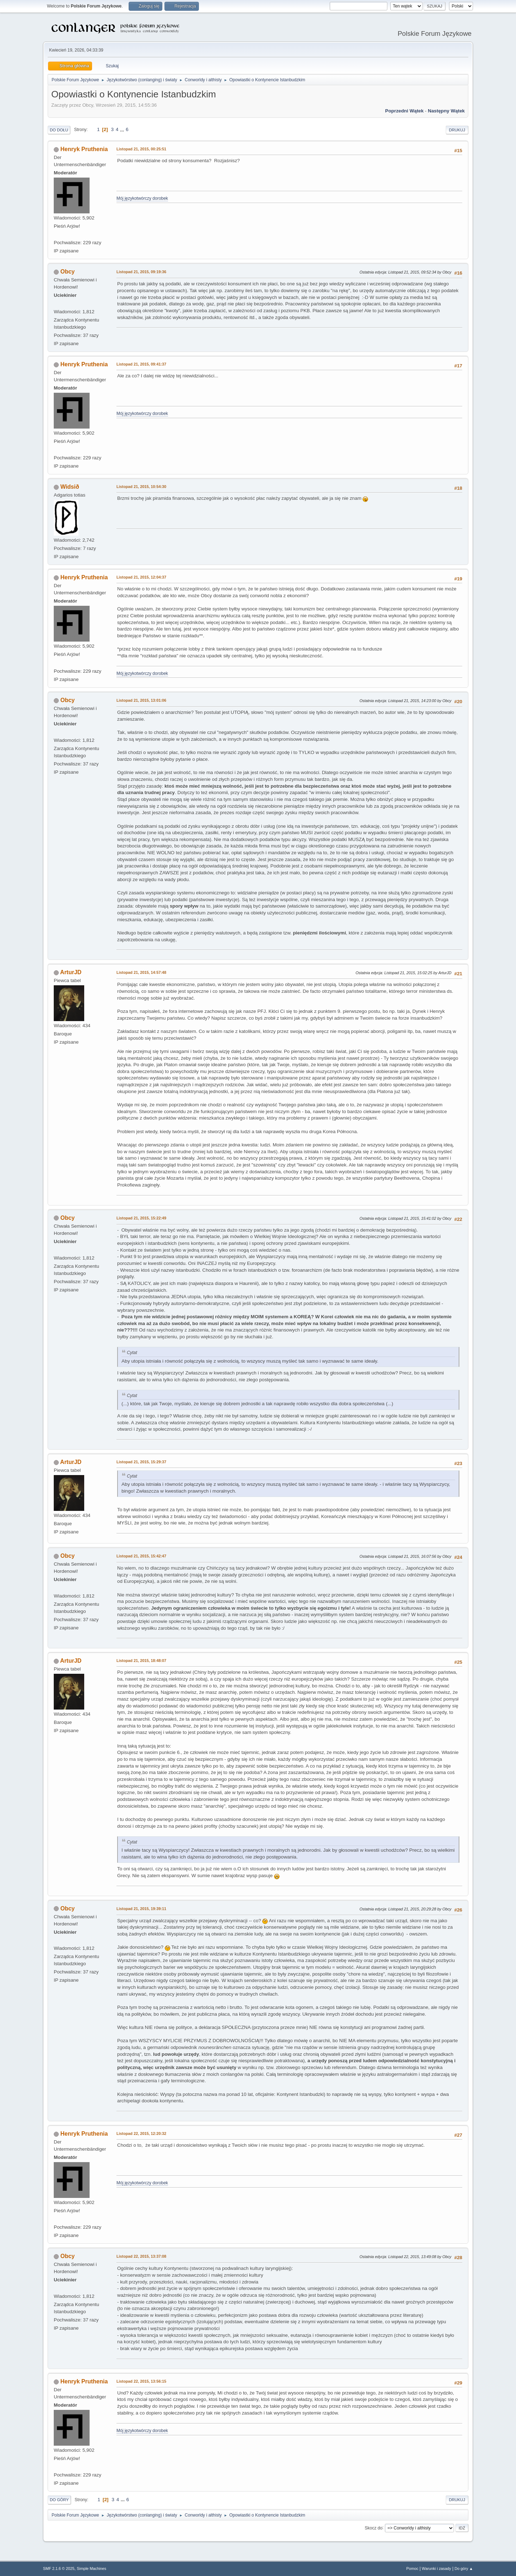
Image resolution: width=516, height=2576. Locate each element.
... (122, 129)
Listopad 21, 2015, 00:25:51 (141, 149)
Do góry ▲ (464, 2568)
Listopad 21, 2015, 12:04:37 (141, 577)
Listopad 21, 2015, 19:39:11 (141, 1908)
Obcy (67, 272)
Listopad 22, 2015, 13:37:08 (141, 2256)
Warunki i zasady (436, 2568)
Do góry (59, 2500)
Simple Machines (91, 2568)
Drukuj (457, 130)
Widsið (69, 487)
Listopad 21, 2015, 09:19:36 (141, 272)
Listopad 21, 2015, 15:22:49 (141, 1218)
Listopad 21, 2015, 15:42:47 (141, 1556)
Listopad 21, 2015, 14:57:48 (141, 972)
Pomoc (412, 2568)
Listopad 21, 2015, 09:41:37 (141, 364)
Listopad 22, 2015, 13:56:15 (141, 2381)
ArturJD (71, 972)
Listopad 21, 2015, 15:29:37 (141, 1462)
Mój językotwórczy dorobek (142, 198)
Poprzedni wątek (404, 110)
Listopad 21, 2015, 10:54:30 (141, 486)
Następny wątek (446, 110)
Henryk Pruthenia (84, 149)
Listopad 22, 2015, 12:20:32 (141, 2133)
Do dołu (59, 130)
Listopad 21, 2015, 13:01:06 (141, 700)
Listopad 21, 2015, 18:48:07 (141, 1660)
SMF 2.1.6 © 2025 (59, 2568)
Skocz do (373, 2527)
